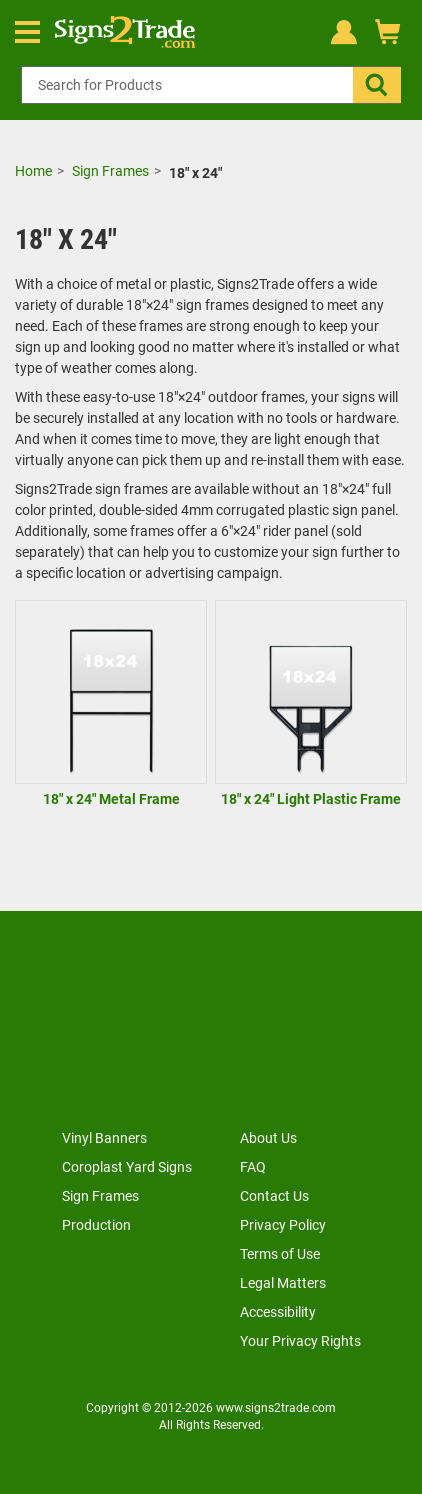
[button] (377, 85)
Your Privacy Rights (300, 1341)
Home (33, 171)
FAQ (253, 1167)
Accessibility (278, 1312)
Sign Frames (110, 171)
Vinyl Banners (104, 1138)
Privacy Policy (283, 1225)
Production (96, 1225)
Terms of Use (280, 1254)
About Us (268, 1138)
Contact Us (274, 1196)
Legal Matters (283, 1283)
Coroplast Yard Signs (127, 1167)
